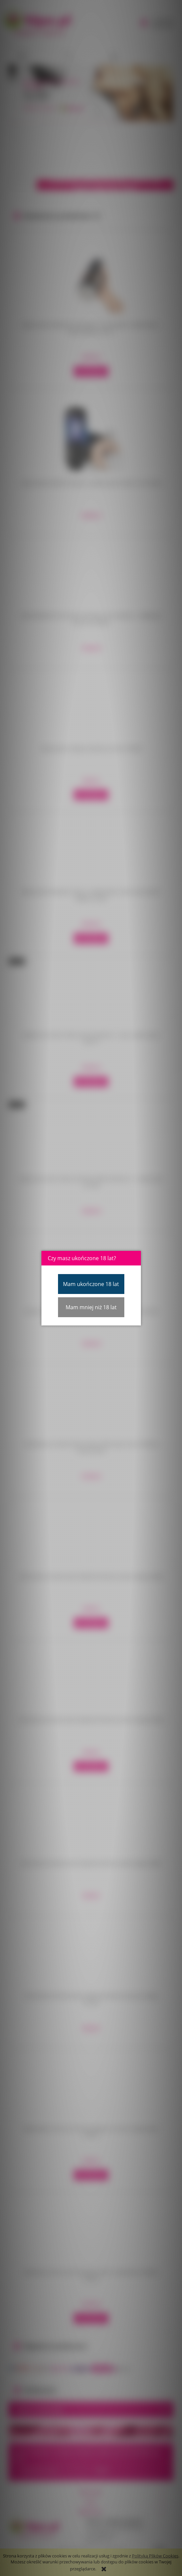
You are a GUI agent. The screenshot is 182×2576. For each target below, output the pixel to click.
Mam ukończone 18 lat (91, 1284)
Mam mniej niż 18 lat (91, 1307)
